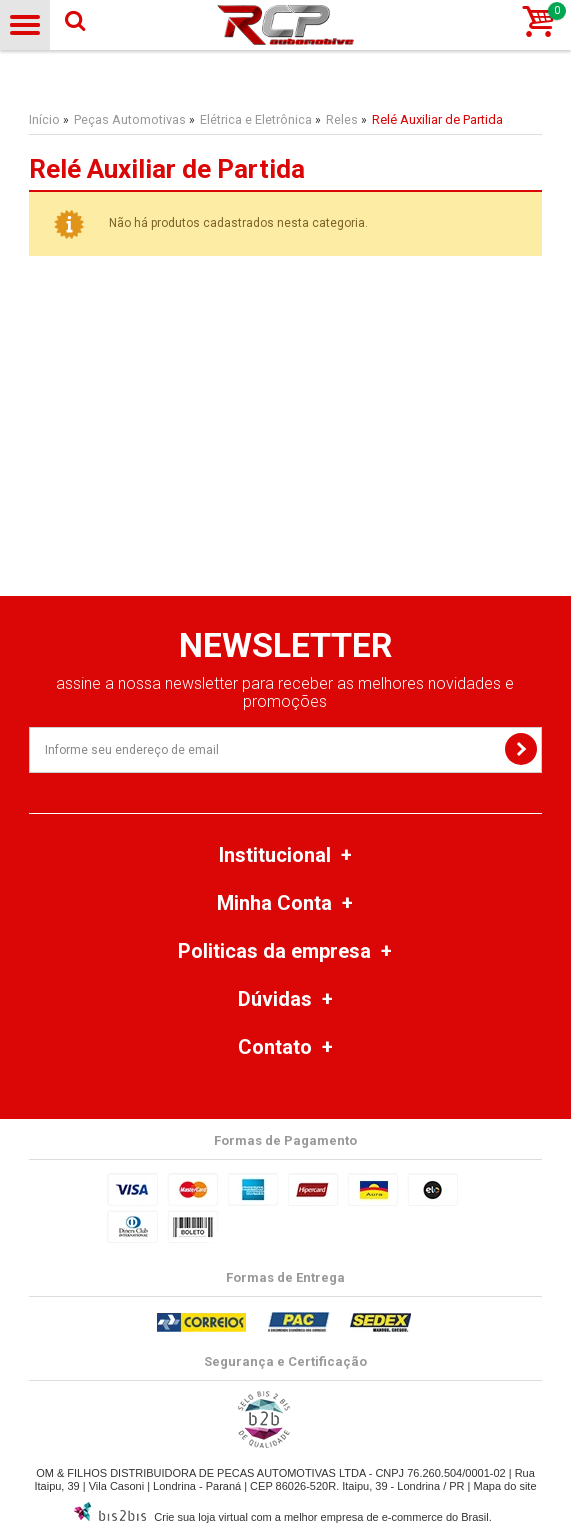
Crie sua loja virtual (201, 1517)
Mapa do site (505, 1486)
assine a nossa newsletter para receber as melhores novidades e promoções (285, 692)
